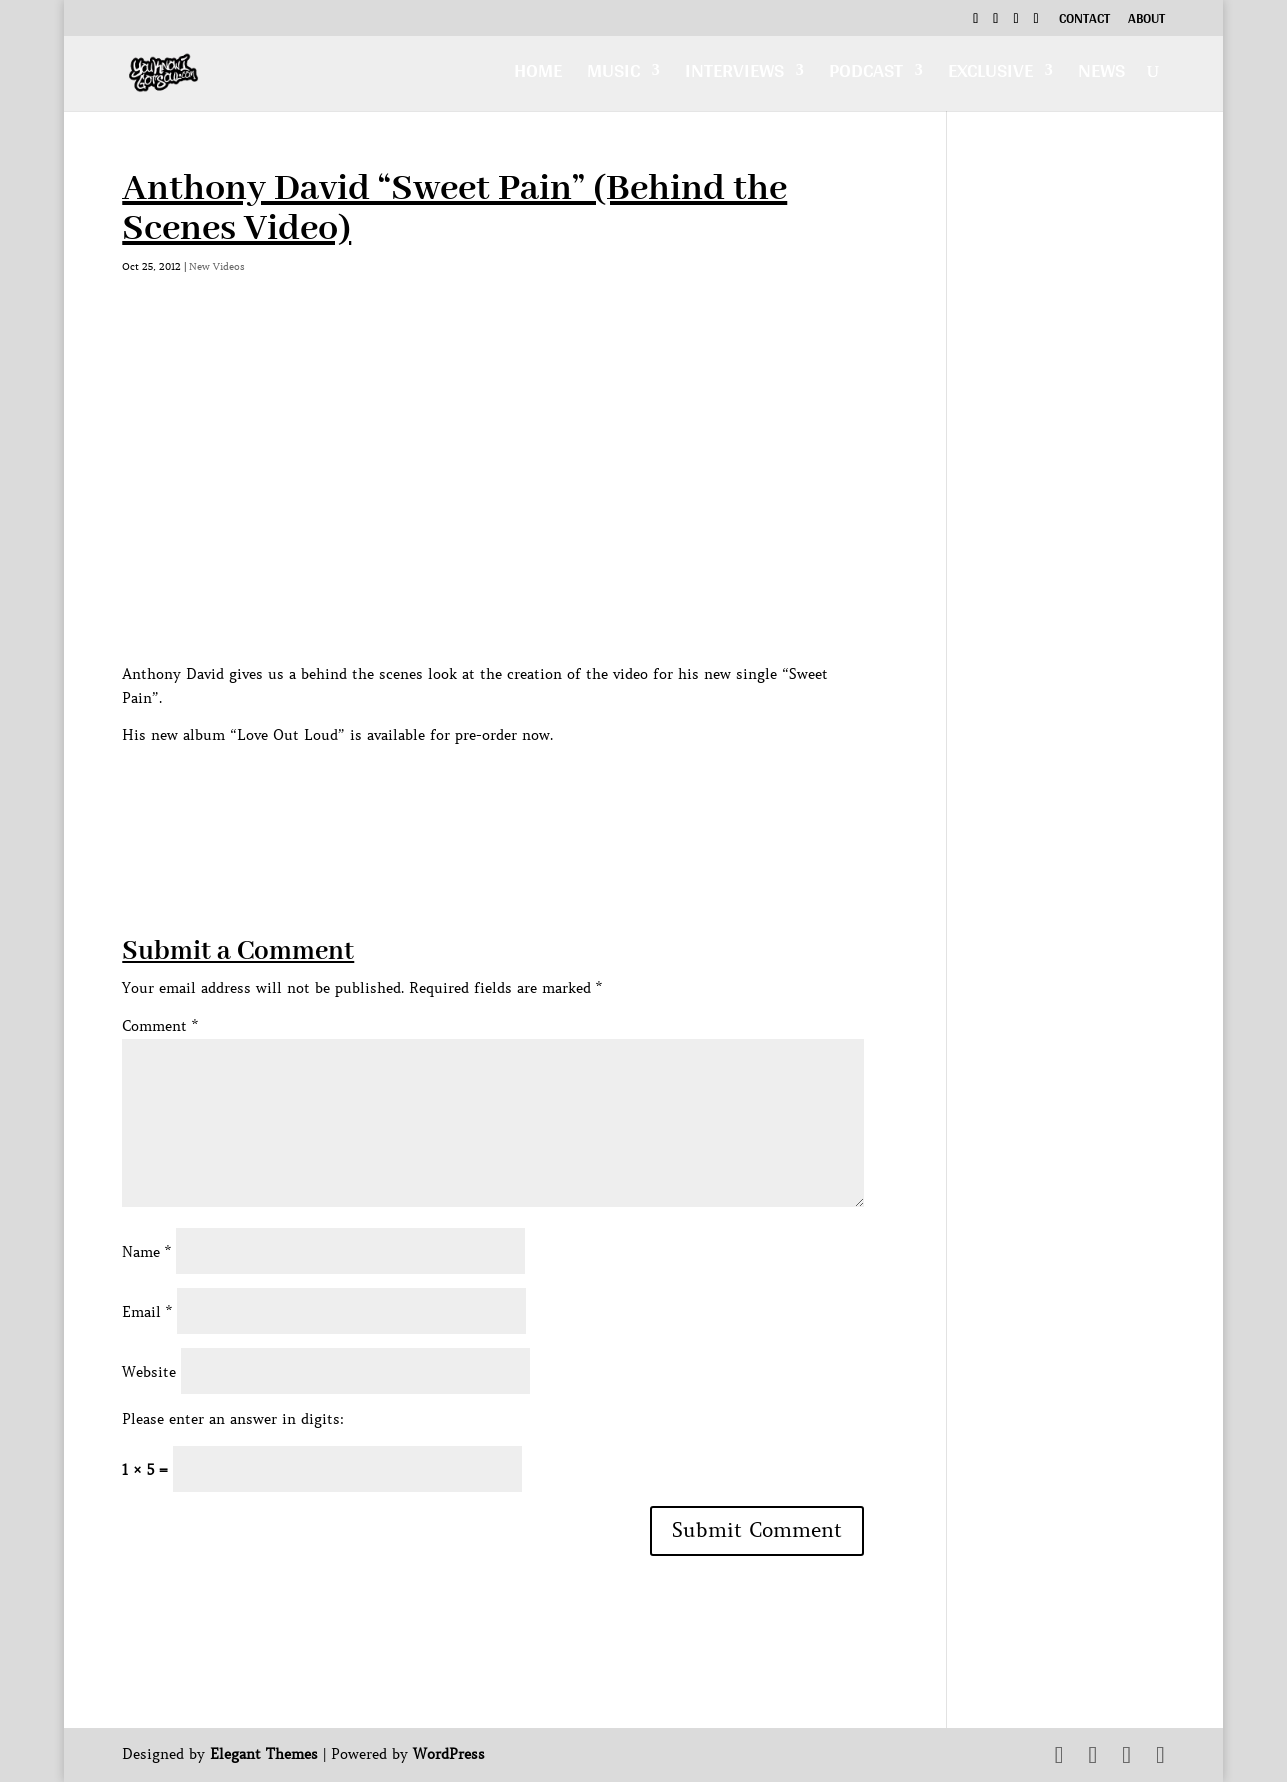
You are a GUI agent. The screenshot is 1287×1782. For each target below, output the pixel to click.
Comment (160, 1026)
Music (613, 76)
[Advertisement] (486, 793)
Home (538, 76)
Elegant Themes (264, 1754)
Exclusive (990, 76)
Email (147, 1312)
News (1101, 76)
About (1146, 21)
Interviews (734, 76)
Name (146, 1252)
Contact (1084, 21)
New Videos (217, 266)
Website (149, 1372)
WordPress (449, 1754)
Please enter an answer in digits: (233, 1419)
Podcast (866, 76)
